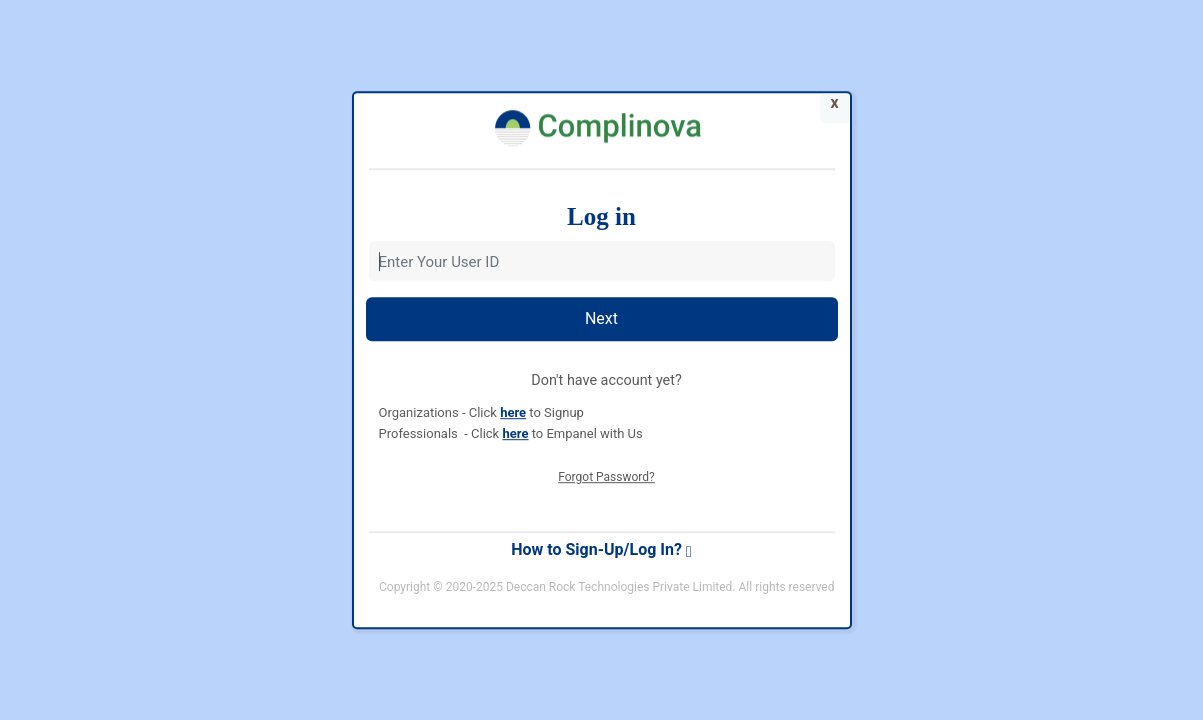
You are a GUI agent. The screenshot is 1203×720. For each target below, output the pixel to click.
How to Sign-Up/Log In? (601, 549)
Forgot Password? (606, 477)
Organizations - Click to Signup (481, 412)
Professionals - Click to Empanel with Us (511, 433)
